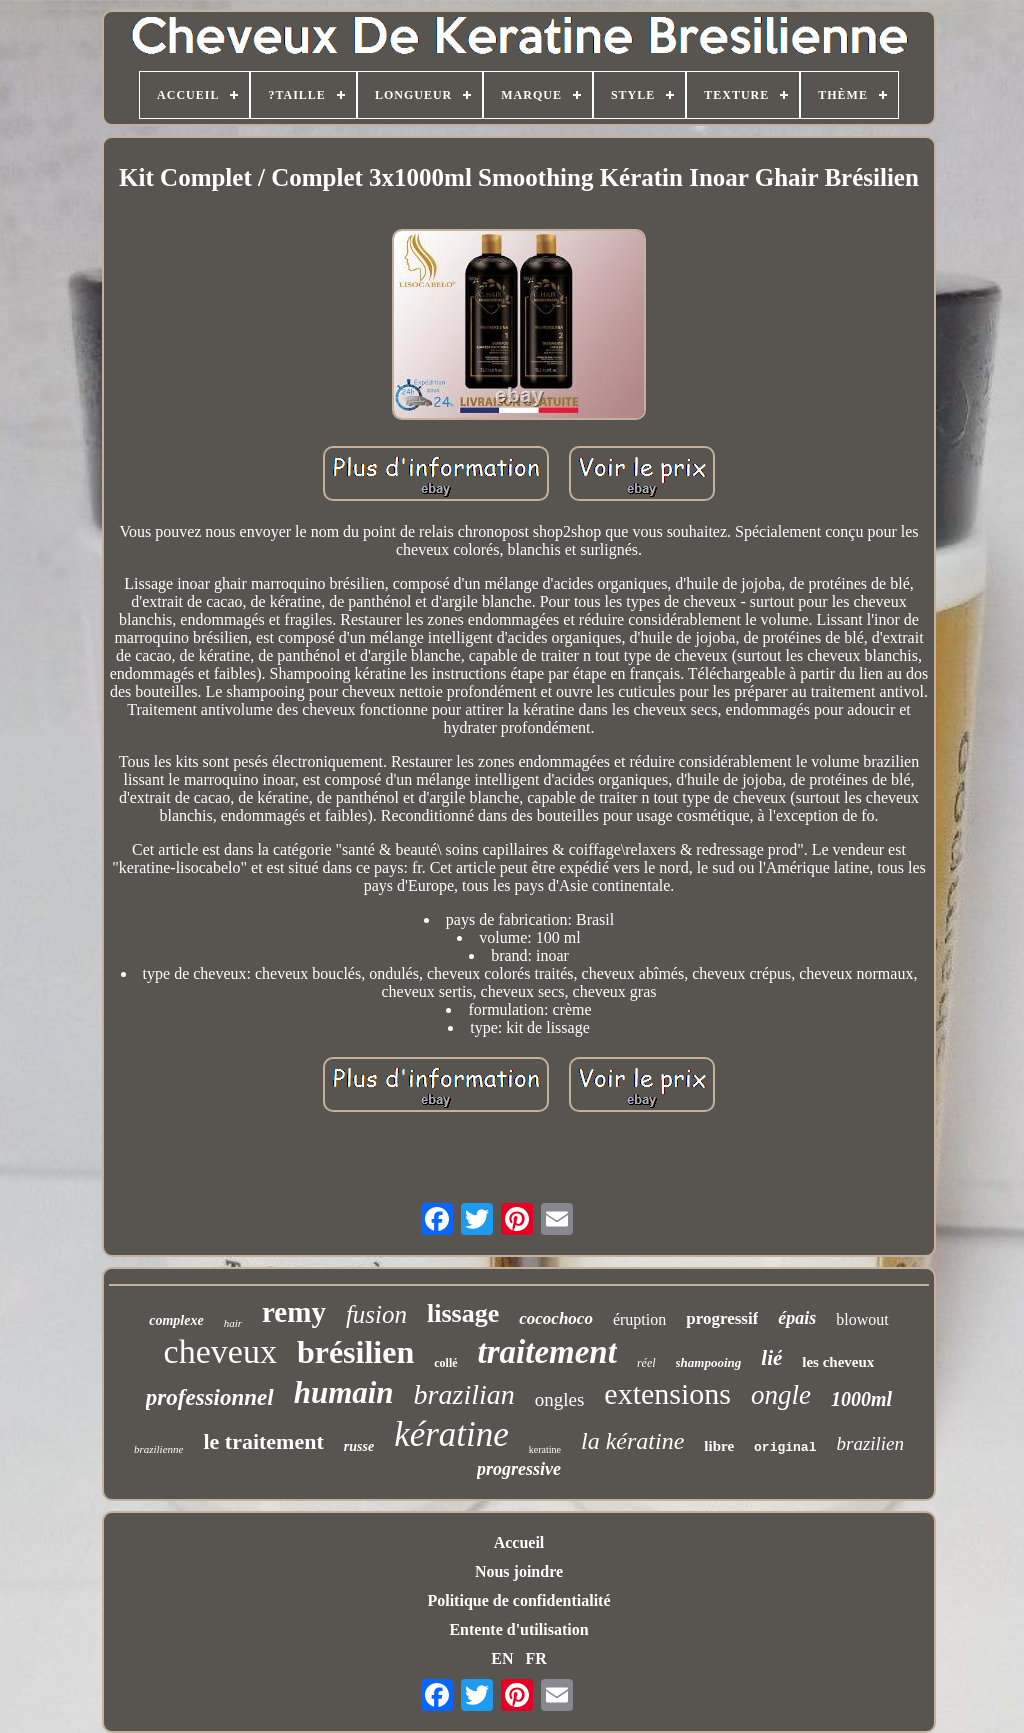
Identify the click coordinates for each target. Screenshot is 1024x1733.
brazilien (870, 1443)
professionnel (210, 1397)
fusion (376, 1314)
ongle (781, 1395)
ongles (560, 1399)
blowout (862, 1319)
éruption (639, 1319)
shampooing (709, 1362)
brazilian (464, 1394)
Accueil (519, 1542)
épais (797, 1318)
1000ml (861, 1399)
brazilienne (159, 1449)
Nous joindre (519, 1571)
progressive (519, 1469)
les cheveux (838, 1362)
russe (359, 1446)
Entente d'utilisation (518, 1629)
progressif (722, 1318)
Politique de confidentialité (518, 1600)
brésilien (355, 1352)
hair (233, 1323)
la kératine (632, 1441)
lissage (463, 1313)
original (785, 1447)
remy (294, 1312)
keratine (545, 1449)
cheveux (220, 1351)
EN (502, 1658)
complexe (176, 1320)
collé (445, 1363)
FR (535, 1658)
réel (646, 1363)
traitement (547, 1352)
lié (771, 1358)
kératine (451, 1434)
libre (719, 1446)
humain (344, 1392)
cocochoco (556, 1318)
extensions (667, 1393)
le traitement (263, 1441)
